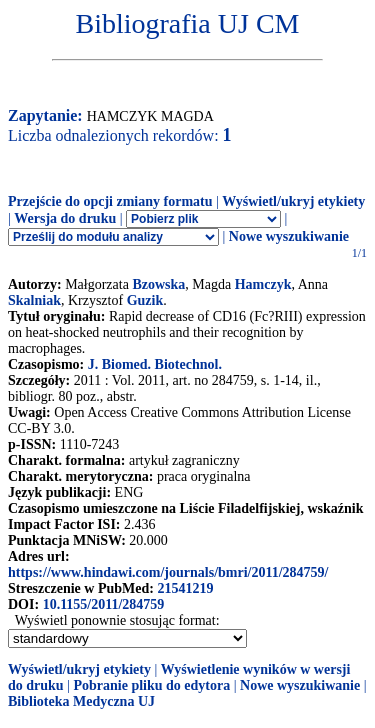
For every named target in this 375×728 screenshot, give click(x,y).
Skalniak (34, 300)
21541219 (185, 588)
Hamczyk (263, 284)
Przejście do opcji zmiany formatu (110, 201)
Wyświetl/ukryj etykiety (293, 201)
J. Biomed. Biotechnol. (155, 364)
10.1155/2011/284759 (104, 604)
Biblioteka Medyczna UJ (81, 701)
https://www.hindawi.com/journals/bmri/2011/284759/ (168, 572)
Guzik (145, 300)
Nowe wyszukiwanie (289, 236)
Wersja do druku (65, 218)
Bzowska (158, 284)
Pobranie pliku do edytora (151, 685)
